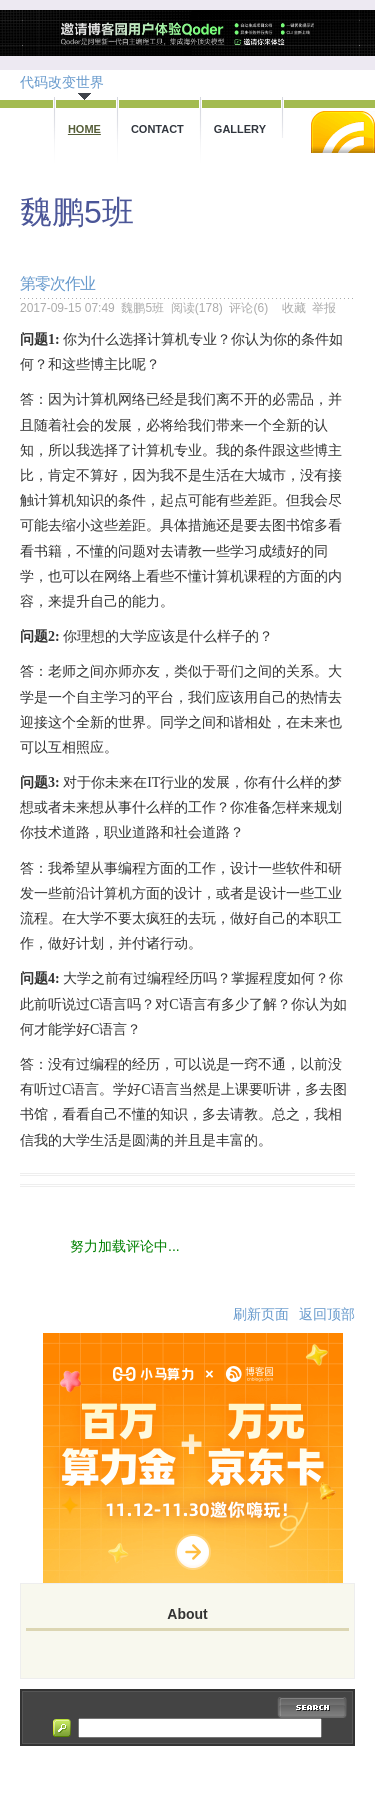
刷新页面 (261, 1314)
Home (84, 129)
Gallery (240, 129)
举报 (324, 308)
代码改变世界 (62, 82)
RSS (343, 132)
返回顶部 (327, 1314)
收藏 (294, 308)
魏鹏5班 (77, 212)
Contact (157, 129)
